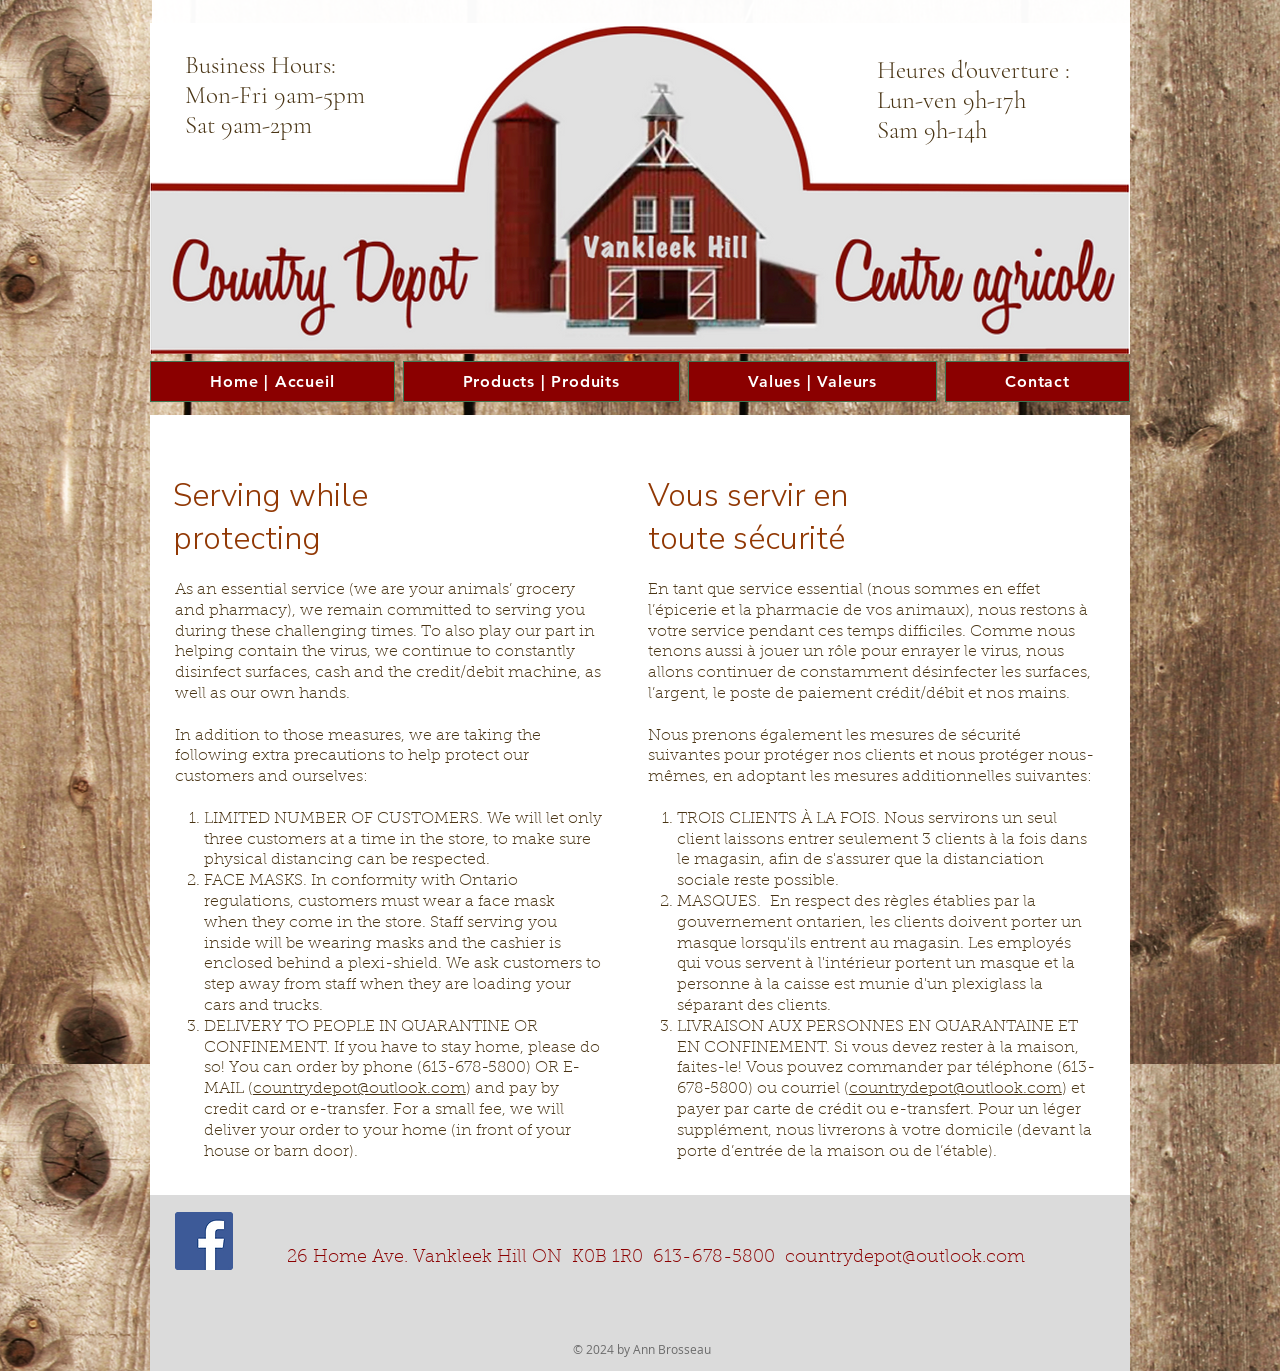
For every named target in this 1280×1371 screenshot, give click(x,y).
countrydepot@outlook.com (359, 1089)
